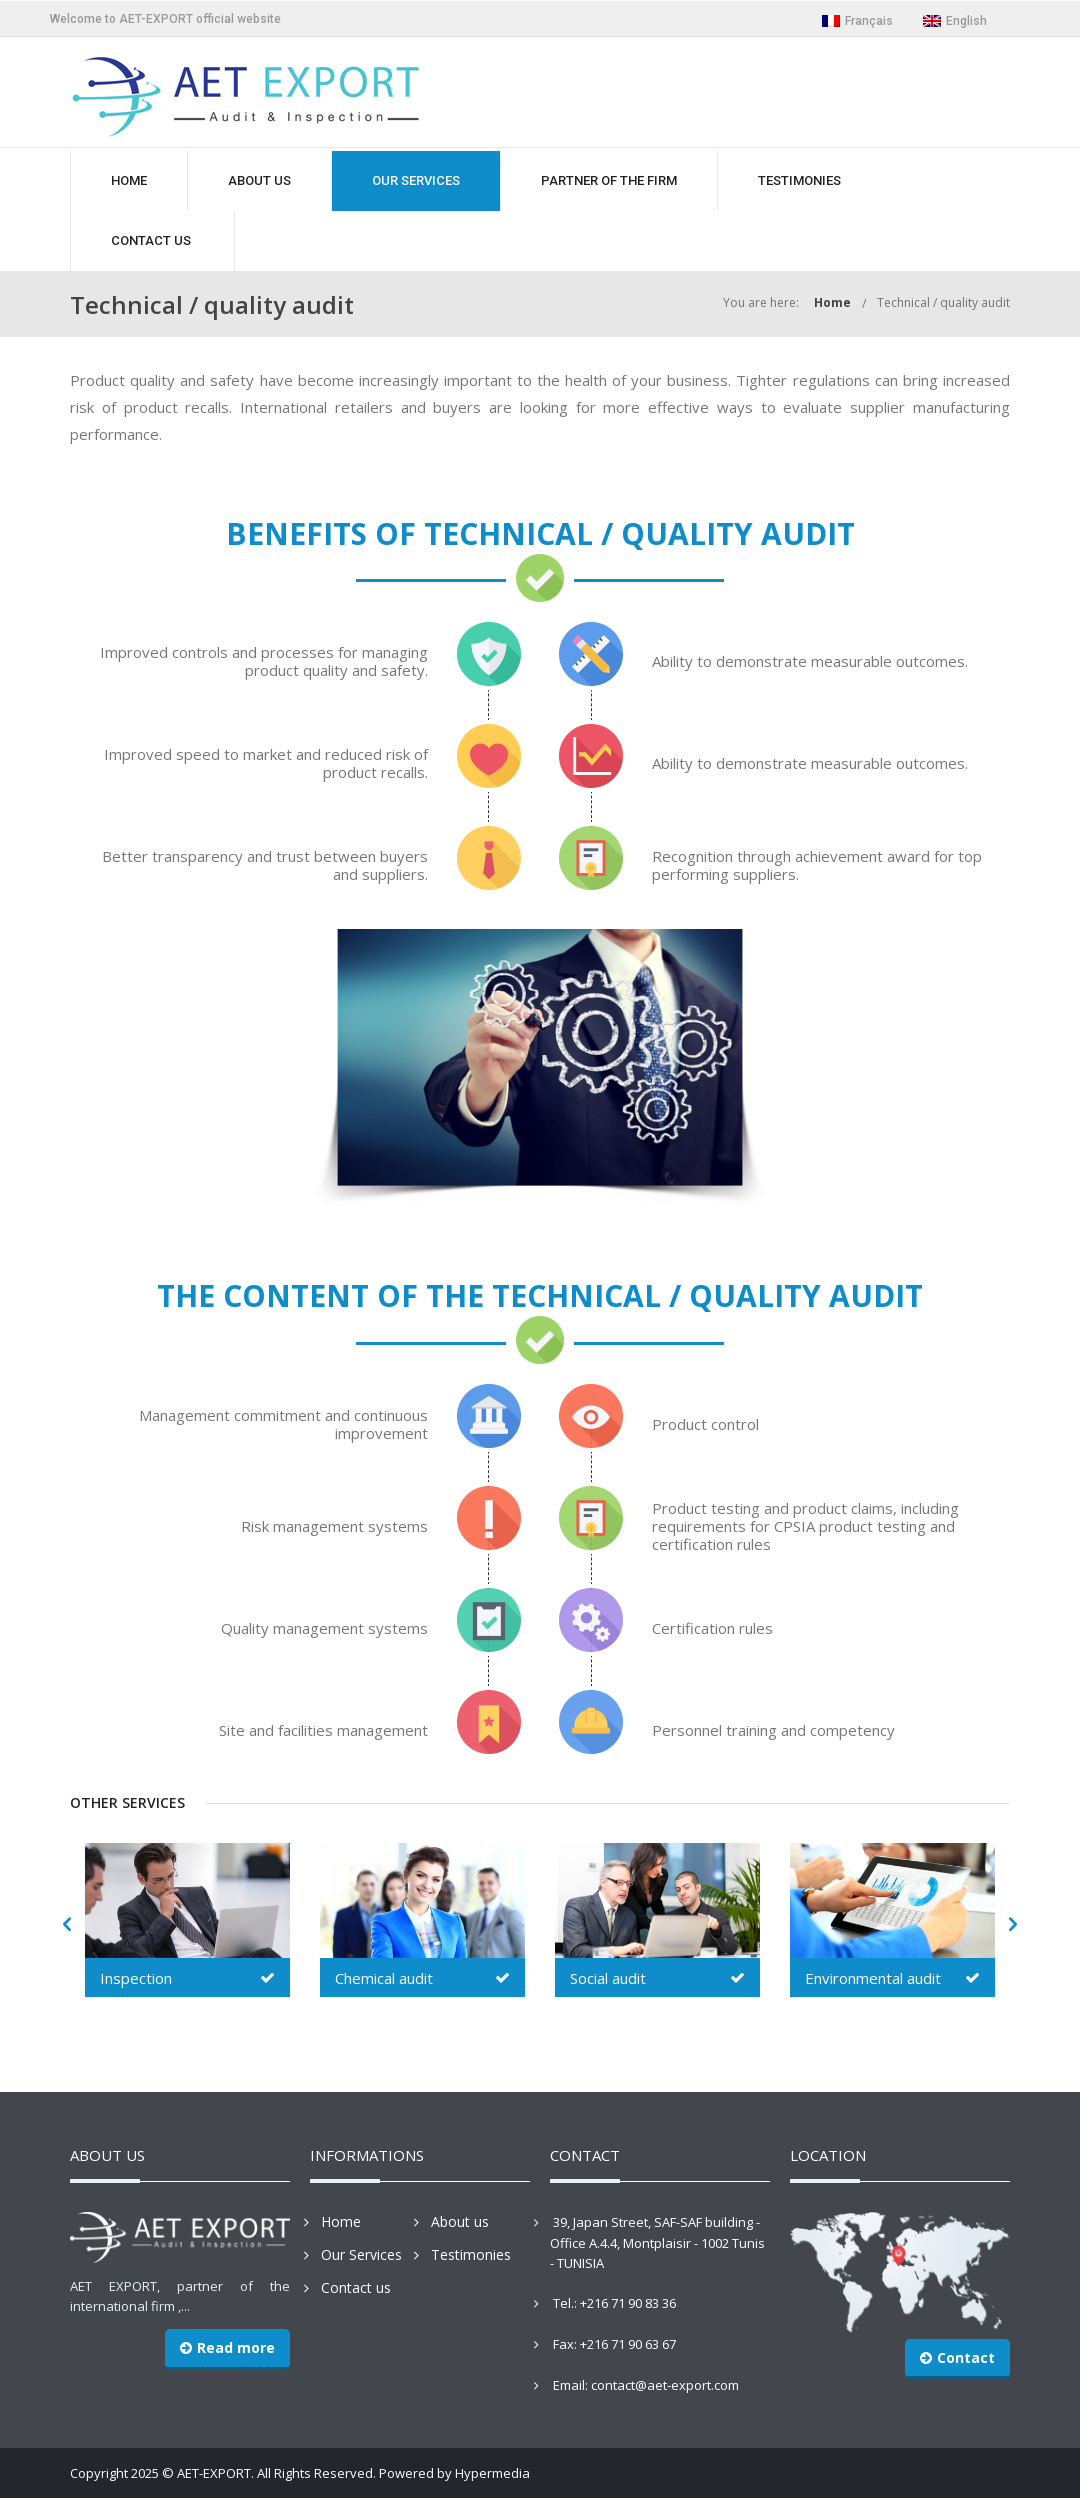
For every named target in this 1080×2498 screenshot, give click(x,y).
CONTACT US (151, 240)
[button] (67, 1925)
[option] (187, 1922)
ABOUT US (259, 180)
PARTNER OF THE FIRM (609, 180)
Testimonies (471, 2254)
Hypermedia (492, 2473)
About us (460, 2221)
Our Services (361, 2254)
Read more (227, 2347)
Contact (957, 2357)
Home (832, 302)
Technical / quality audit (943, 302)
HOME (129, 180)
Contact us (356, 2287)
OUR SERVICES (416, 180)
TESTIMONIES (799, 180)
